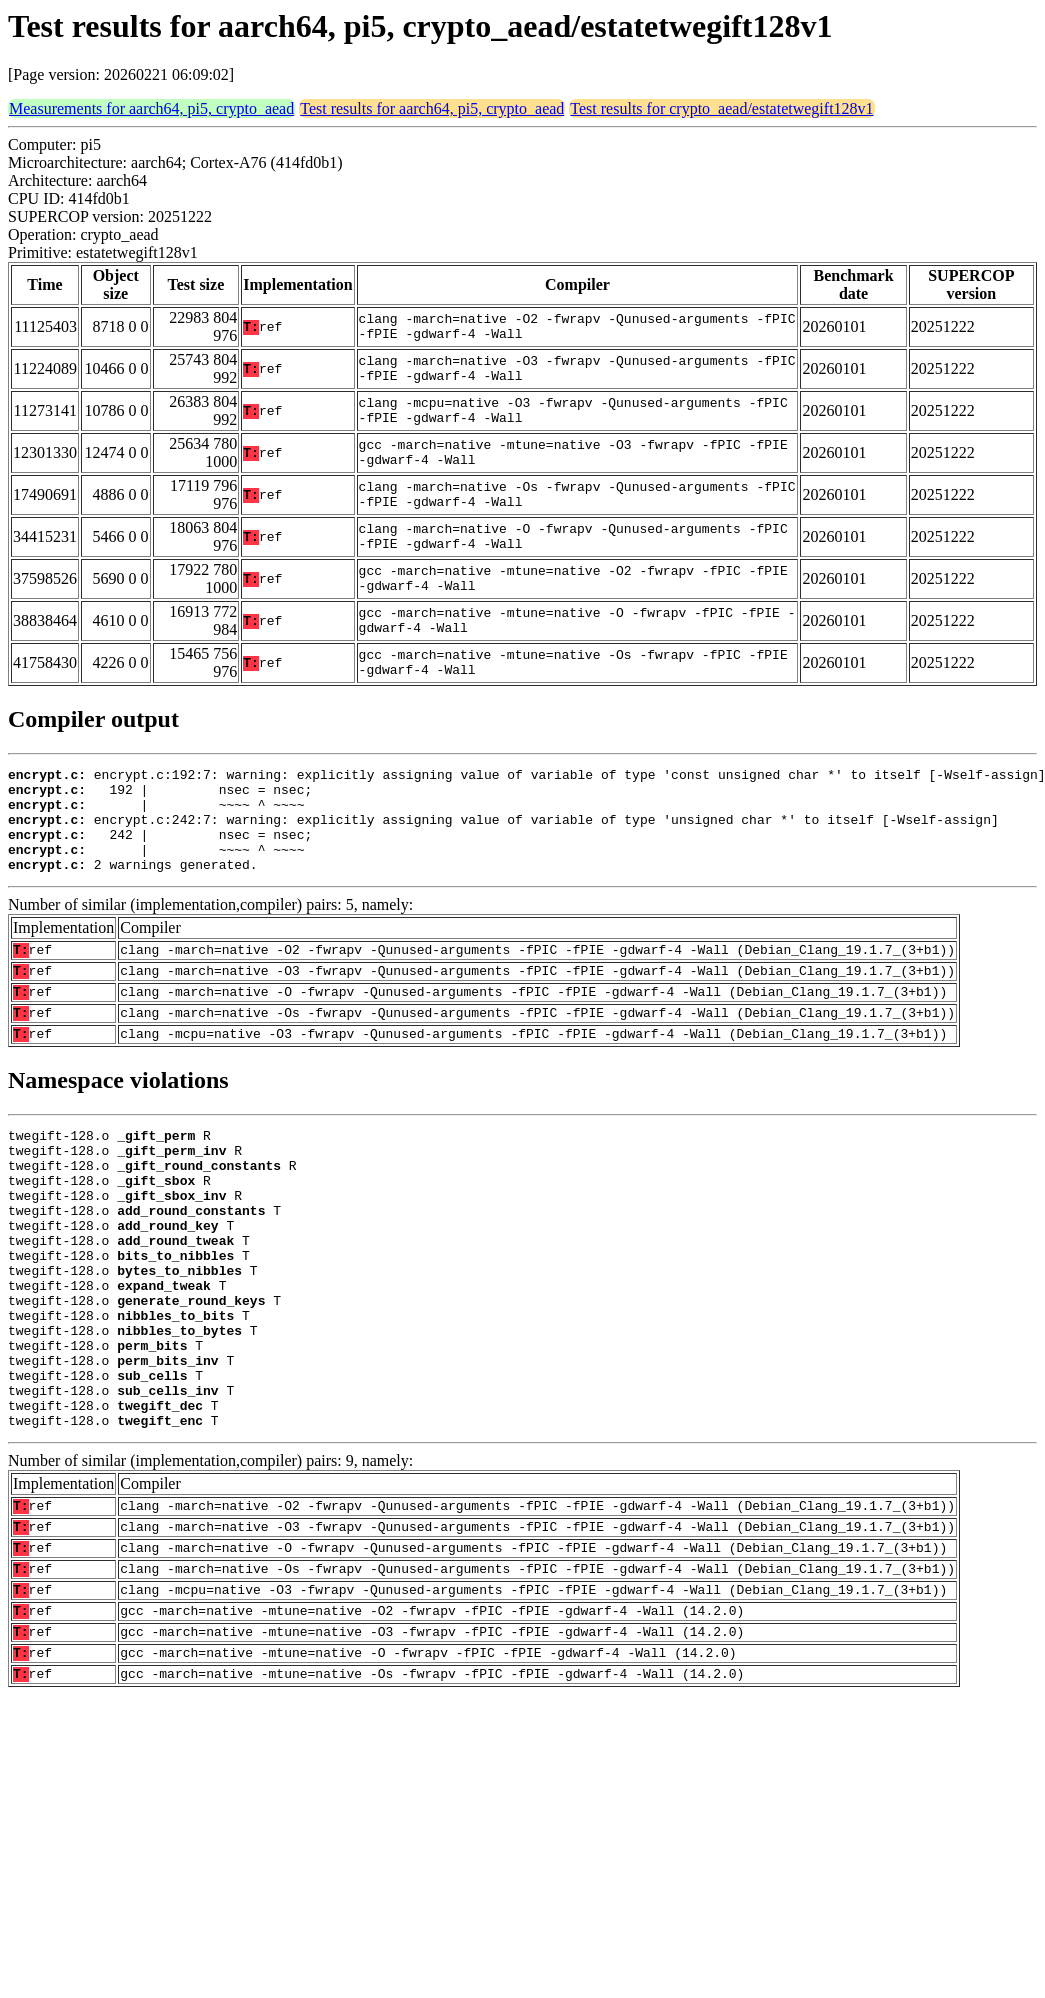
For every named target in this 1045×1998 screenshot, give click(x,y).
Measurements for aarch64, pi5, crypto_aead (151, 108)
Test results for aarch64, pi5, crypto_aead (432, 108)
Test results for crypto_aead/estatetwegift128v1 (721, 108)
